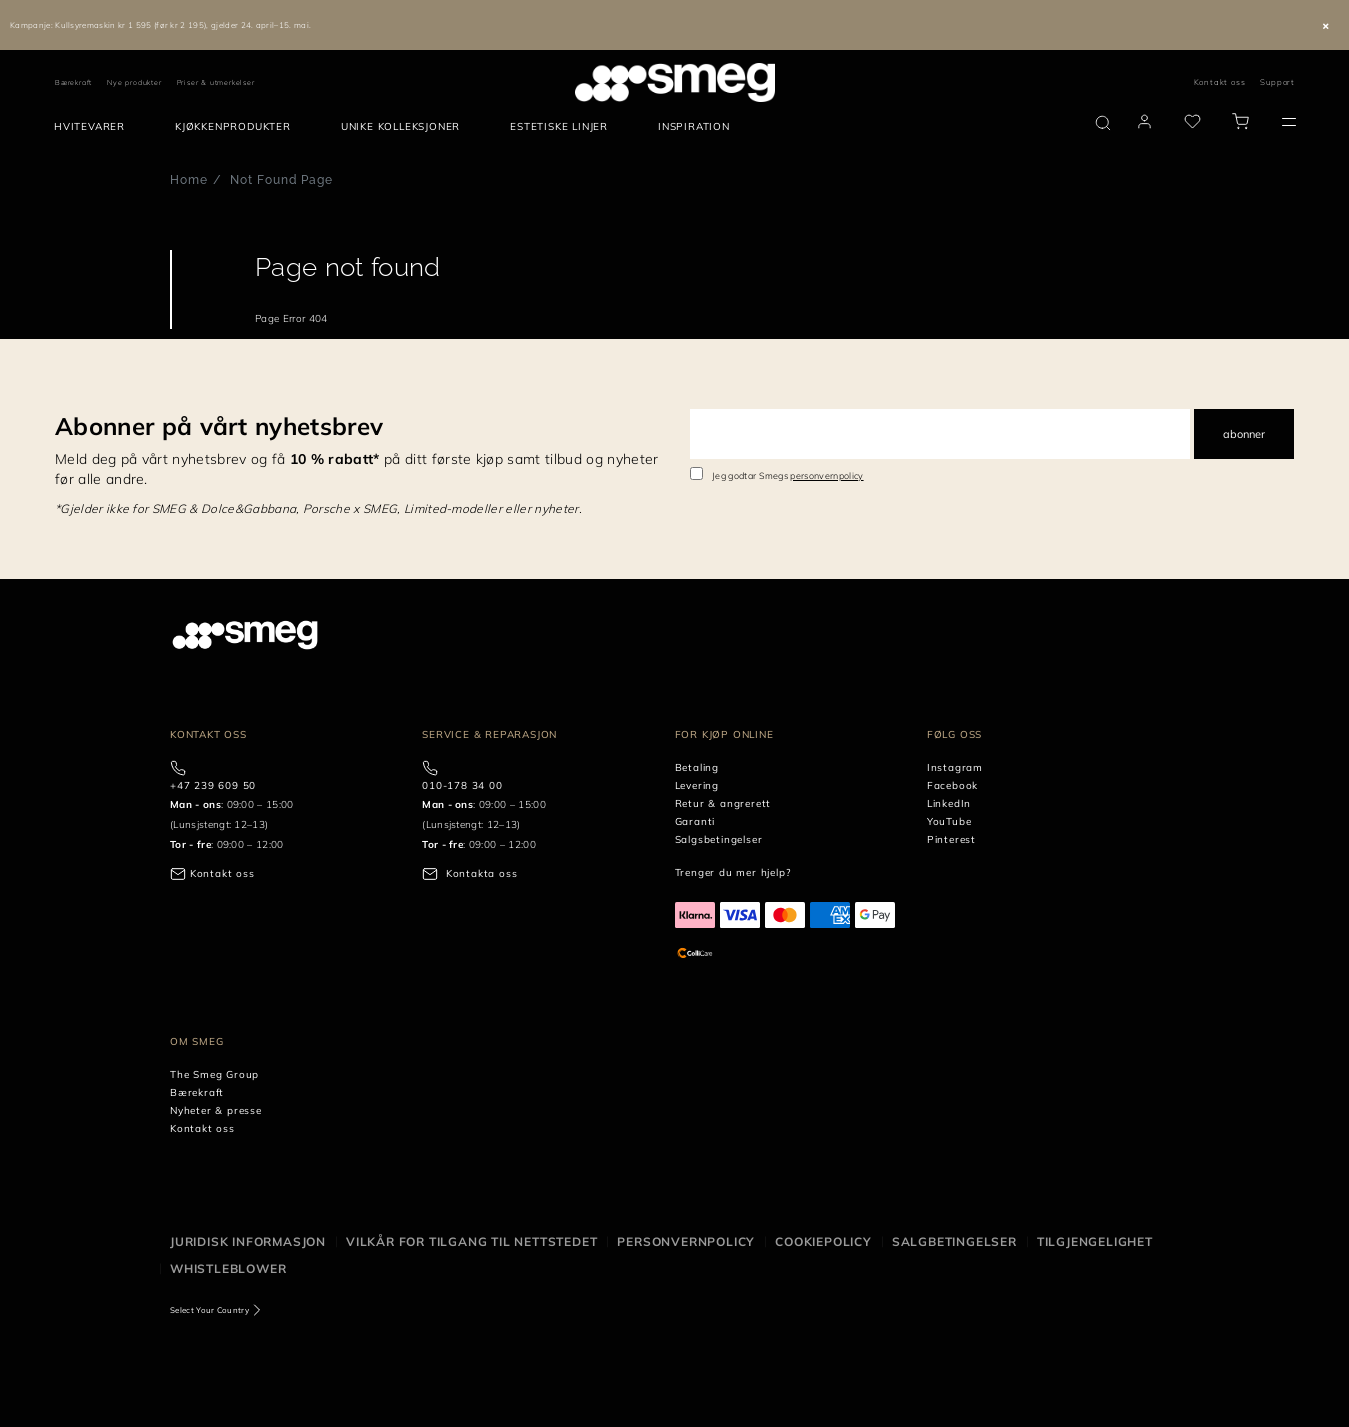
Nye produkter (134, 82)
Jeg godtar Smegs (788, 475)
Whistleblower (228, 1268)
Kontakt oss (1220, 82)
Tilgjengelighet (1095, 1241)
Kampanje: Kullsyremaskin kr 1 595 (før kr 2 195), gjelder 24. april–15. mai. (160, 25)
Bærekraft (73, 82)
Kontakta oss (482, 873)
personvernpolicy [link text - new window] (826, 475)
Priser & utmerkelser (216, 82)
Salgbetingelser (954, 1241)
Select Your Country (209, 1310)
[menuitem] (94, 127)
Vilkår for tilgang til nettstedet (471, 1241)
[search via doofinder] (1103, 123)
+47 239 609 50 (213, 785)
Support (1277, 82)
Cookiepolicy (823, 1241)
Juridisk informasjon (248, 1241)
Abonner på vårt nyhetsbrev (219, 426)
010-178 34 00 (462, 785)
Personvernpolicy (686, 1241)
